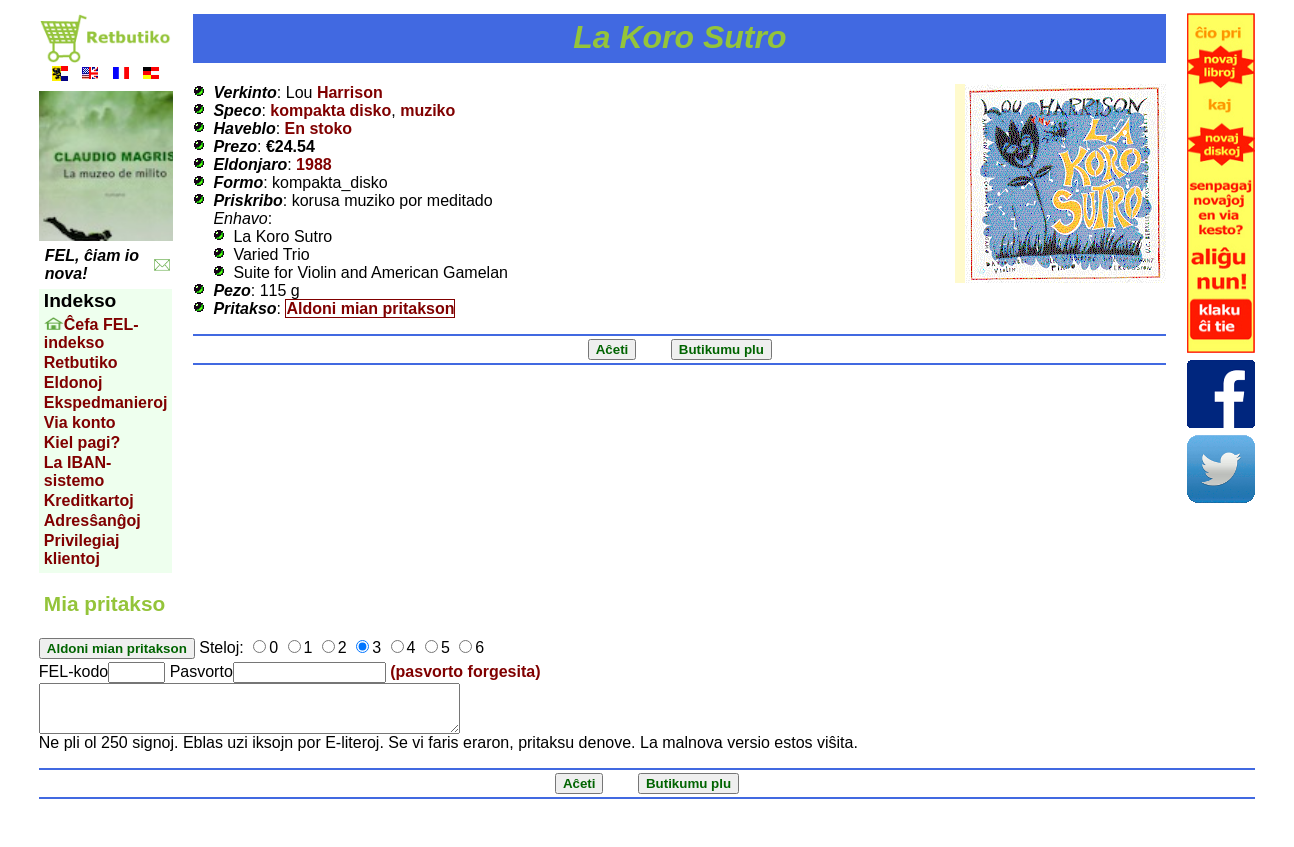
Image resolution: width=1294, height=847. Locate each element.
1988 (314, 164)
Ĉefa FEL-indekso (91, 333)
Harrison (350, 92)
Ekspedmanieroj (106, 402)
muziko (427, 110)
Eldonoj (73, 382)
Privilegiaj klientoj (82, 549)
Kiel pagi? (82, 442)
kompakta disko (330, 110)
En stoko (319, 128)
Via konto (80, 422)
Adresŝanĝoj (92, 520)
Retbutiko (81, 362)
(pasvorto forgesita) (465, 671)
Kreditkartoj (89, 500)
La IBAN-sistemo (78, 471)
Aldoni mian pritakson (370, 308)
